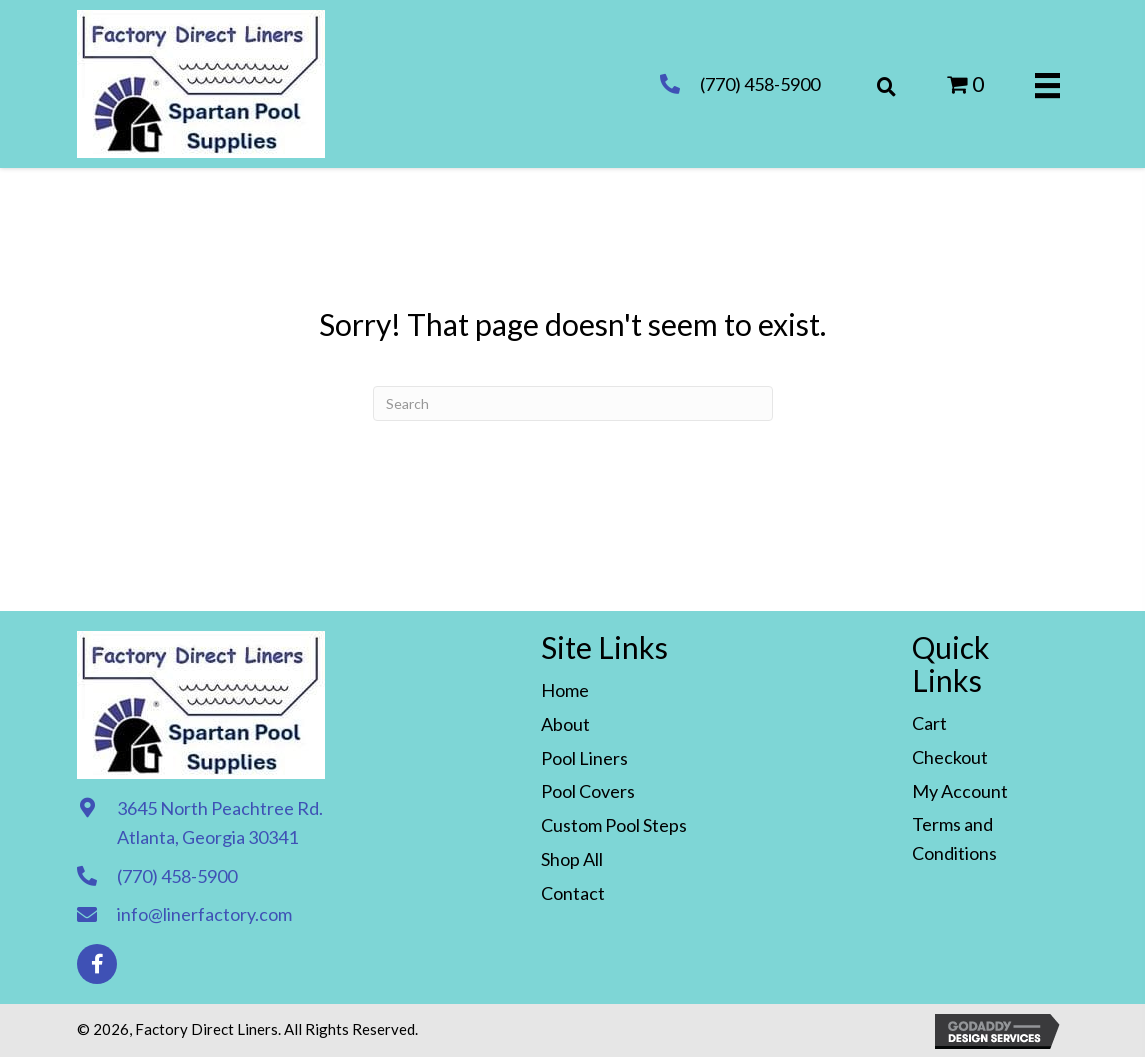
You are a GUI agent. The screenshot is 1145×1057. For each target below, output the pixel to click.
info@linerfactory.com (204, 914)
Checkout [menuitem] (950, 757)
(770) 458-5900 (760, 84)
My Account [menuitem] (960, 791)
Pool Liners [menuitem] (584, 758)
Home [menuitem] (565, 690)
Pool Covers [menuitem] (588, 791)
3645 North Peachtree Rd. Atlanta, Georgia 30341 (220, 822)
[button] (97, 964)
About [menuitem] (565, 724)
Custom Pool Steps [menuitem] (614, 825)
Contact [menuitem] (573, 893)
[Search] (573, 403)
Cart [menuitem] (929, 723)
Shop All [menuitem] (572, 859)
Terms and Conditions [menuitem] (954, 838)
